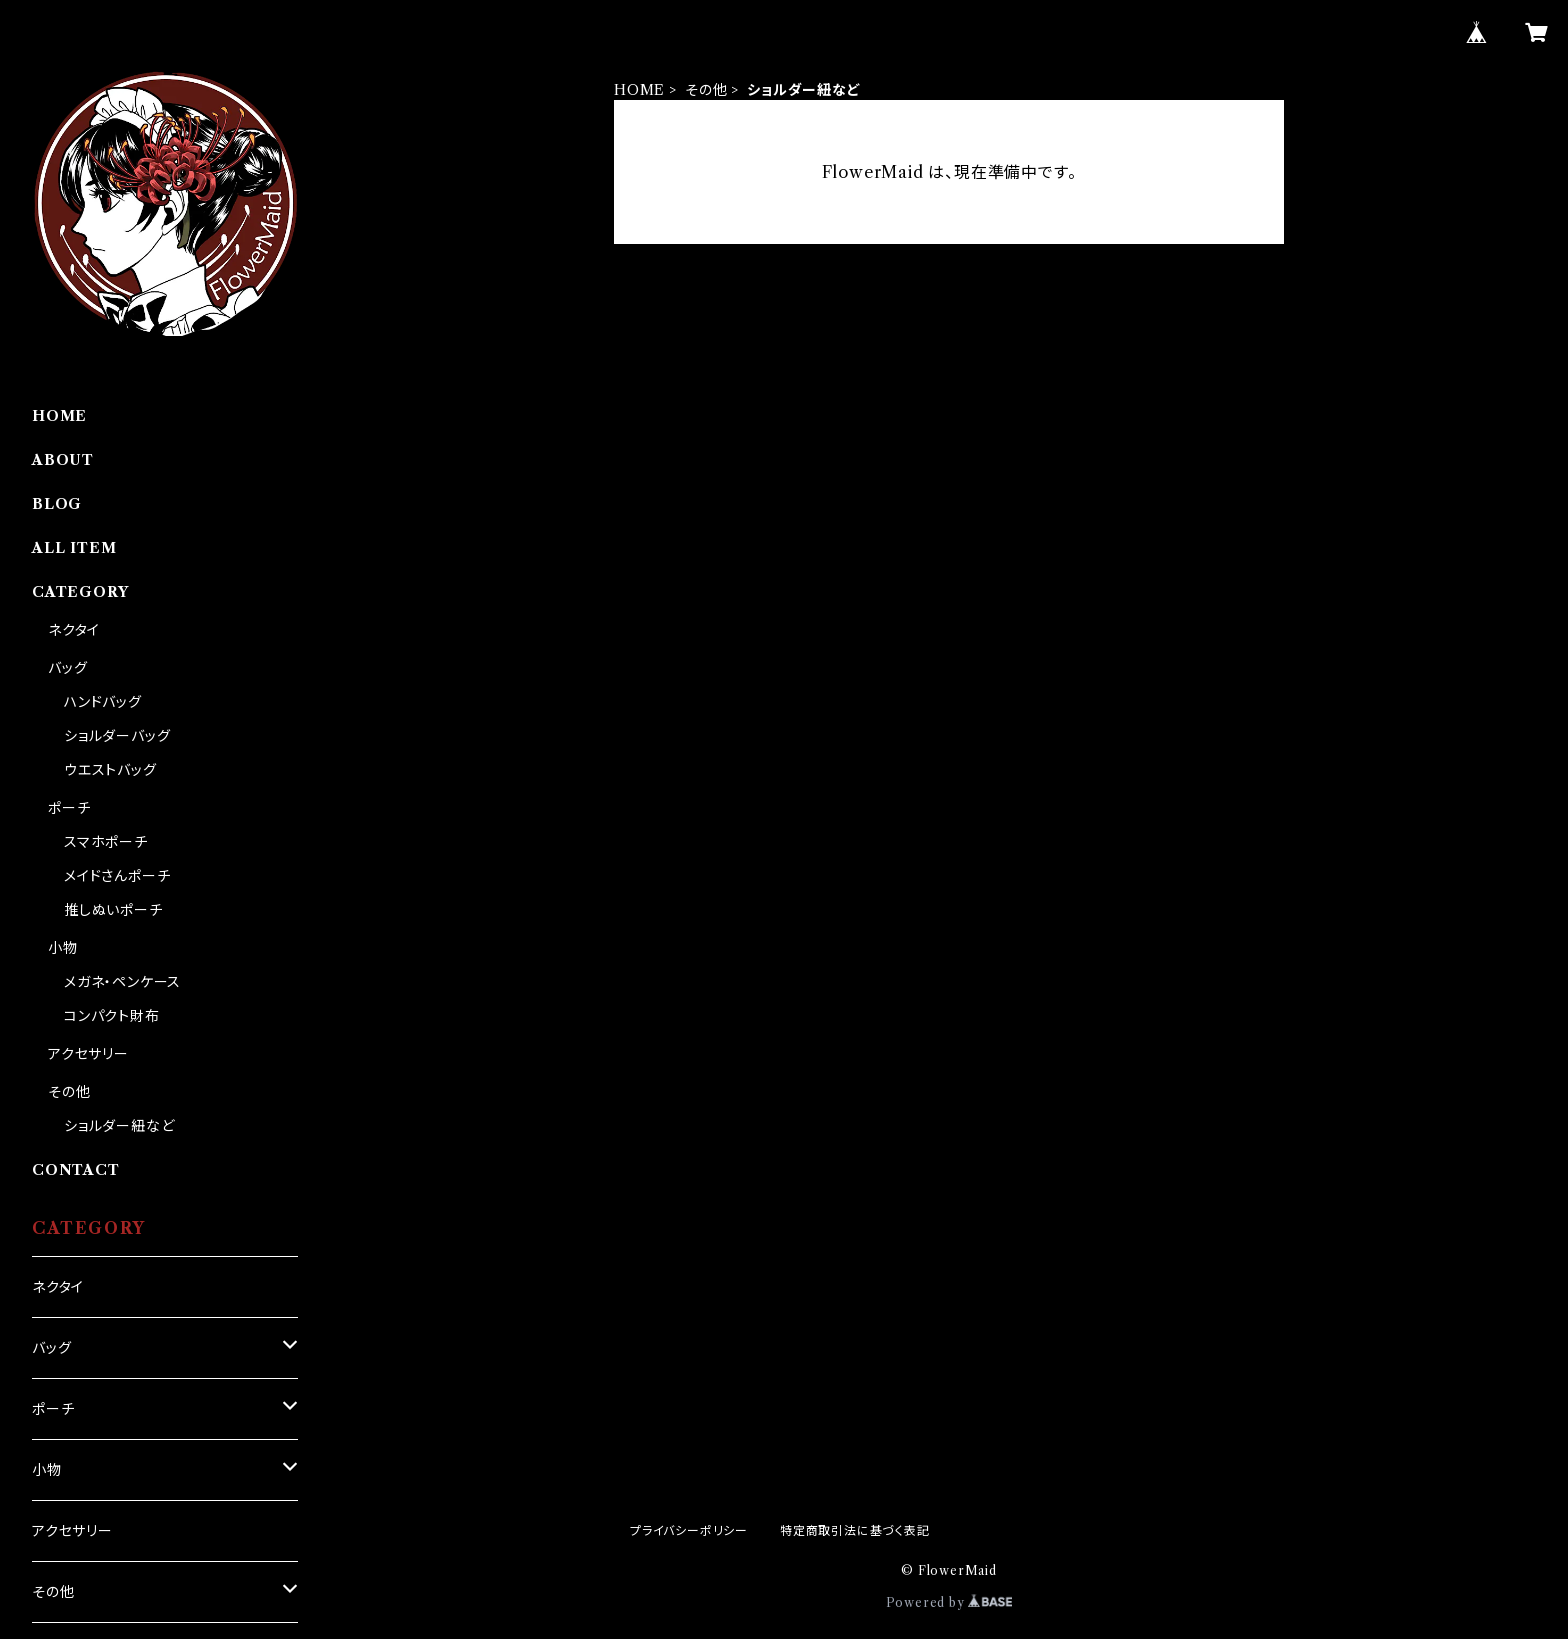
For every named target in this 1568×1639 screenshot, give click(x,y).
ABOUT (63, 460)
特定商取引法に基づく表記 (855, 1530)
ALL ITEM (74, 548)
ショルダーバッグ (117, 736)
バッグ (67, 668)
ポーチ (69, 808)
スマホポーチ (106, 842)
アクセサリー (88, 1054)
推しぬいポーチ (113, 910)
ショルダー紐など (119, 1126)
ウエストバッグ (110, 770)
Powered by (949, 1602)
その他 (706, 90)
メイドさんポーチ (117, 876)
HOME (639, 90)
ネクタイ (74, 630)
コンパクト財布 (112, 1016)
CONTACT (76, 1170)
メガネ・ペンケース (122, 982)
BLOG (57, 504)
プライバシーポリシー (689, 1530)
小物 (63, 948)
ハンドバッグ (103, 702)
